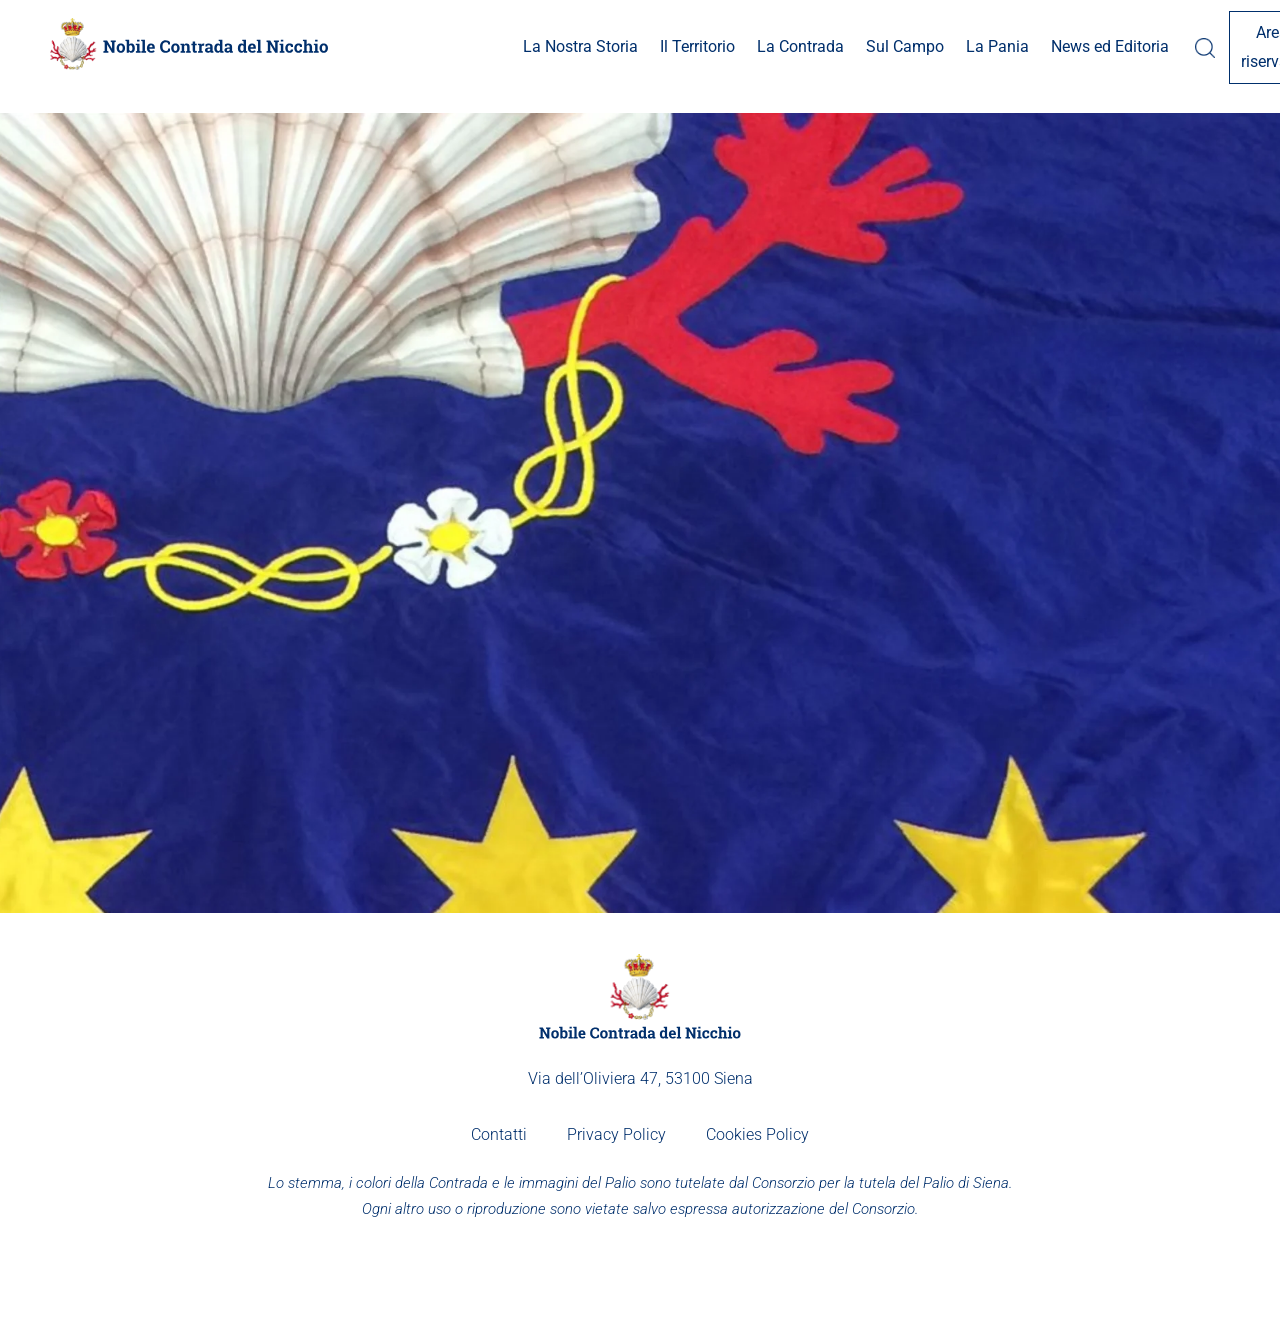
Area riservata (1170, 46)
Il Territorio (578, 46)
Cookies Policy (757, 1134)
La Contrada (681, 46)
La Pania (878, 46)
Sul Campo (786, 46)
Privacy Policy (616, 1134)
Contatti (499, 1134)
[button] (461, 47)
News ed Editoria (991, 46)
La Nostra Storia (461, 46)
